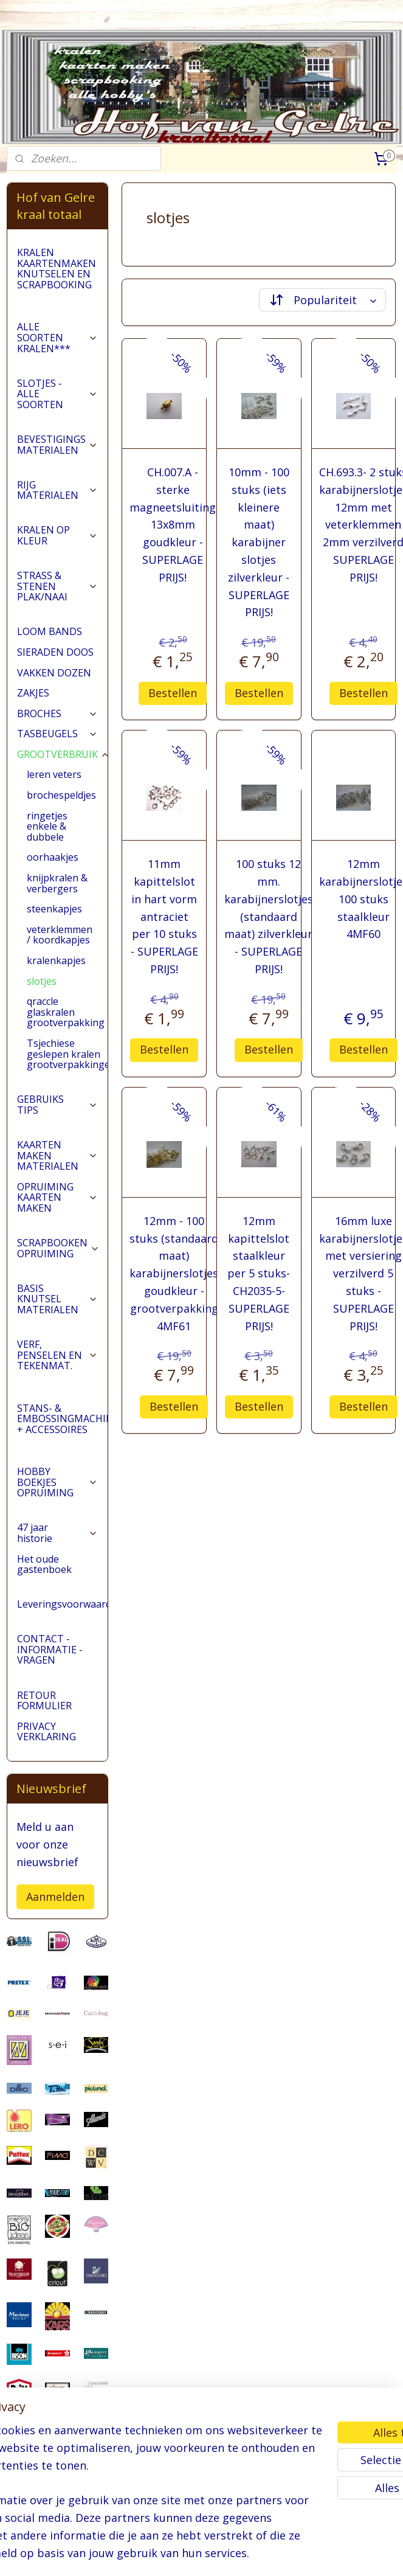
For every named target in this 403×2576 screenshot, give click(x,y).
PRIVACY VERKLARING (46, 1732)
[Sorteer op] (323, 300)
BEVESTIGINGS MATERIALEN (57, 444)
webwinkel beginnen (247, 2553)
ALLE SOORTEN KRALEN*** (57, 337)
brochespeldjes (61, 795)
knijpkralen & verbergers (57, 883)
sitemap (175, 2553)
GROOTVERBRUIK (62, 754)
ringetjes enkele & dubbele (47, 826)
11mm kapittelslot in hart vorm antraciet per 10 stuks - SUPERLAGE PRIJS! (164, 916)
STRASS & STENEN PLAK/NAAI (57, 586)
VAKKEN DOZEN (54, 672)
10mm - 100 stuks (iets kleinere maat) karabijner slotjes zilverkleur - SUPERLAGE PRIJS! (259, 542)
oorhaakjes (52, 857)
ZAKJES (33, 693)
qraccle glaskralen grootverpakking (66, 1012)
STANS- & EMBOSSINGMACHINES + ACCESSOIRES (62, 1418)
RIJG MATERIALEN (57, 490)
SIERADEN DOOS (55, 652)
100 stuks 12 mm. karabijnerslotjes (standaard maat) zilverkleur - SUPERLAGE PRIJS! (268, 916)
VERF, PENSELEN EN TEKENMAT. (57, 1355)
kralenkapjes (56, 960)
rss (200, 2553)
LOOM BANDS (49, 631)
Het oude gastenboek (44, 1564)
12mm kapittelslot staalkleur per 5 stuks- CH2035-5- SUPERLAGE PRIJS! (259, 1273)
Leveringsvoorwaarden (62, 1604)
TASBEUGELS (57, 733)
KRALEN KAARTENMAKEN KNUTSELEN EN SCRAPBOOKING (56, 268)
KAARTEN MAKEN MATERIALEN (57, 1155)
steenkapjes (54, 908)
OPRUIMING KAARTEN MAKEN (57, 1197)
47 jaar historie (57, 1533)
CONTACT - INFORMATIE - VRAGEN (50, 1649)
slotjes (42, 981)
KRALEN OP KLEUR (57, 535)
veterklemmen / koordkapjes (59, 935)
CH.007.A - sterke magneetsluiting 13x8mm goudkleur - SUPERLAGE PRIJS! (173, 525)
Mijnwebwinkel (352, 2553)
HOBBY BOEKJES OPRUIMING (57, 1482)
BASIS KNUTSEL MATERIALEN (57, 1299)
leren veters (54, 774)
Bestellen (173, 692)
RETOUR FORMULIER (44, 1701)
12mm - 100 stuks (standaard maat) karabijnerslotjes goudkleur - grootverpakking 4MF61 (174, 1273)
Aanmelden (55, 1896)
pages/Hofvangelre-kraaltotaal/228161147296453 (57, 2504)
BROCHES (57, 713)
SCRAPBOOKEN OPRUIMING (58, 1248)
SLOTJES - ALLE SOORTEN (57, 394)
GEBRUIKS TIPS (57, 1104)
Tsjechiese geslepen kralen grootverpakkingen (67, 1053)
